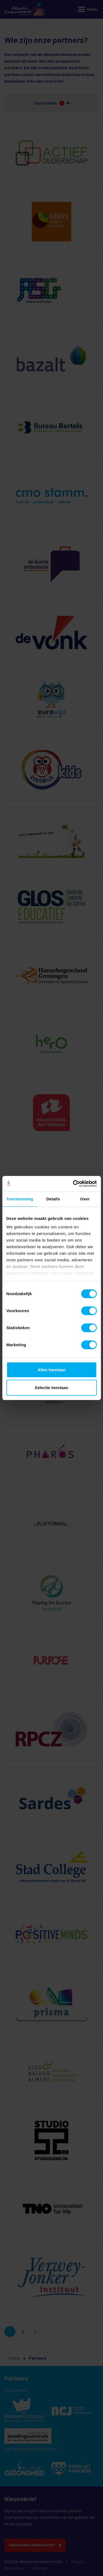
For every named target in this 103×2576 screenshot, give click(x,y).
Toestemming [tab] (19, 1199)
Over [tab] (85, 1199)
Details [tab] (53, 1199)
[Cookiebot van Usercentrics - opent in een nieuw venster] (73, 1183)
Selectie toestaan (51, 1387)
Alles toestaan (52, 1369)
